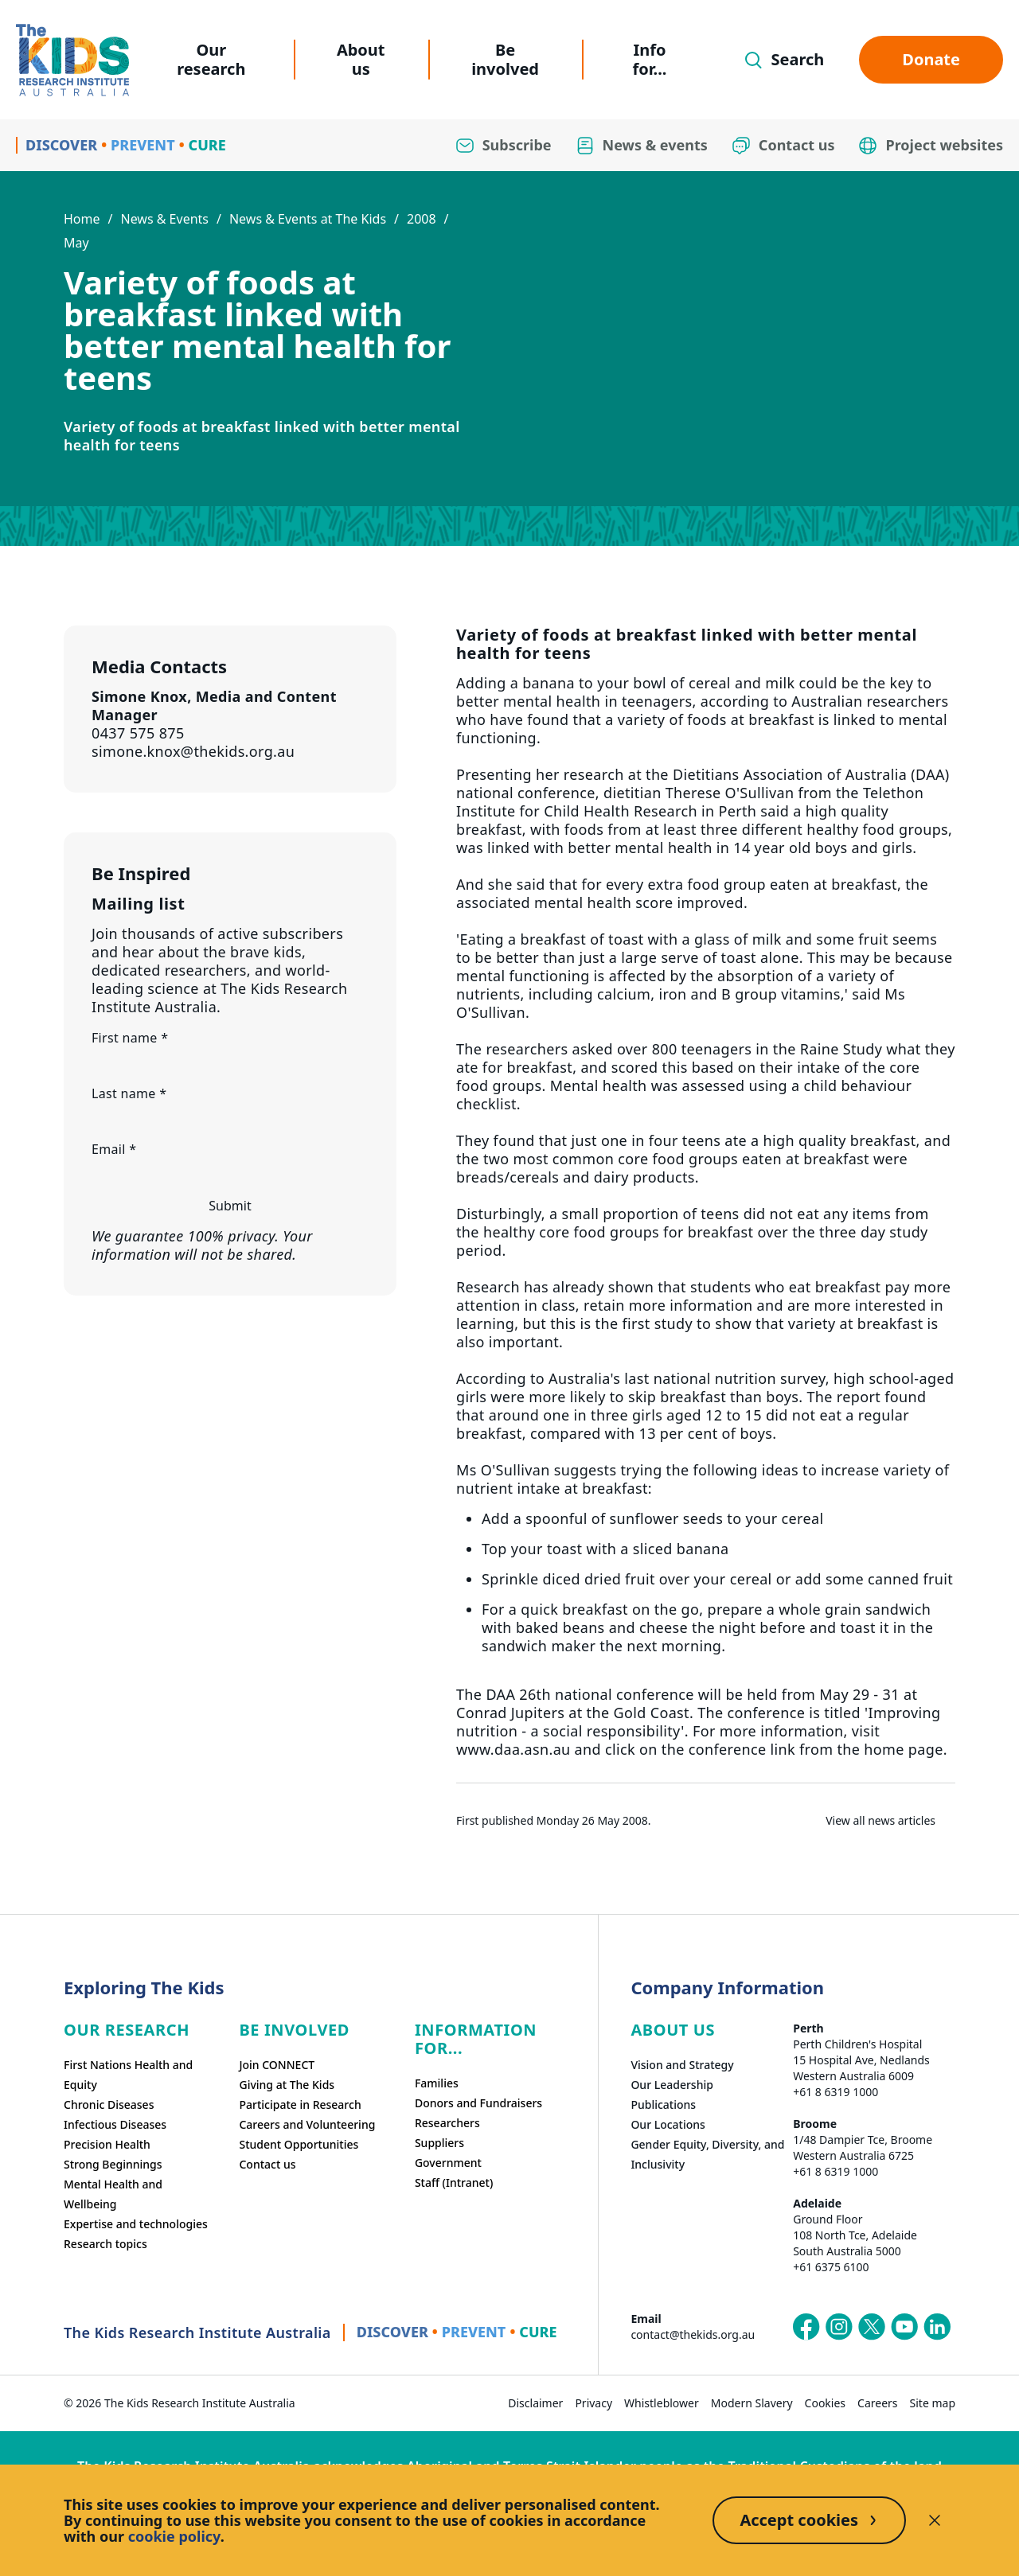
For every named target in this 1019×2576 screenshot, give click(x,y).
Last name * (129, 1093)
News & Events (164, 219)
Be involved (505, 59)
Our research (211, 59)
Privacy (593, 2402)
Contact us (267, 2164)
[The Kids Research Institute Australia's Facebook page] (806, 2326)
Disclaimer (535, 2402)
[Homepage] (72, 60)
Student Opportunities (298, 2144)
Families (437, 2083)
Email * (114, 1149)
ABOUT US (673, 2030)
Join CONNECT (276, 2064)
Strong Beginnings (113, 2164)
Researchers (447, 2122)
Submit (230, 1205)
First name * (130, 1037)
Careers (877, 2402)
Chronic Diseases (109, 2104)
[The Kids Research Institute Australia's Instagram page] (839, 2326)
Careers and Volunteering (307, 2124)
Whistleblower (661, 2402)
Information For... (476, 2039)
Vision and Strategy (682, 2064)
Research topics (105, 2243)
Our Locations (668, 2124)
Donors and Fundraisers (478, 2102)
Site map (932, 2402)
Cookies (825, 2402)
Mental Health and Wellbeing (113, 2194)
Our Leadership (672, 2084)
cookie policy (174, 2536)
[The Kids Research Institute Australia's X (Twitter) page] (871, 2326)
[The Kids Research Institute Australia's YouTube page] (904, 2326)
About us (361, 59)
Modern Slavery (752, 2402)
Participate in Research (300, 2104)
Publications (663, 2104)
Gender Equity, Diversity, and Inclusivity (707, 2154)
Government (448, 2162)
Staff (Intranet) (454, 2182)
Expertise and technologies (136, 2223)
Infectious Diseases (115, 2124)
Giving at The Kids (286, 2084)
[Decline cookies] (934, 2520)
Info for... (650, 59)
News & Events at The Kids (307, 219)
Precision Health (107, 2144)
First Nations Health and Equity (128, 2074)
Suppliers (439, 2142)
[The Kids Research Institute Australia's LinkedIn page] (937, 2326)
